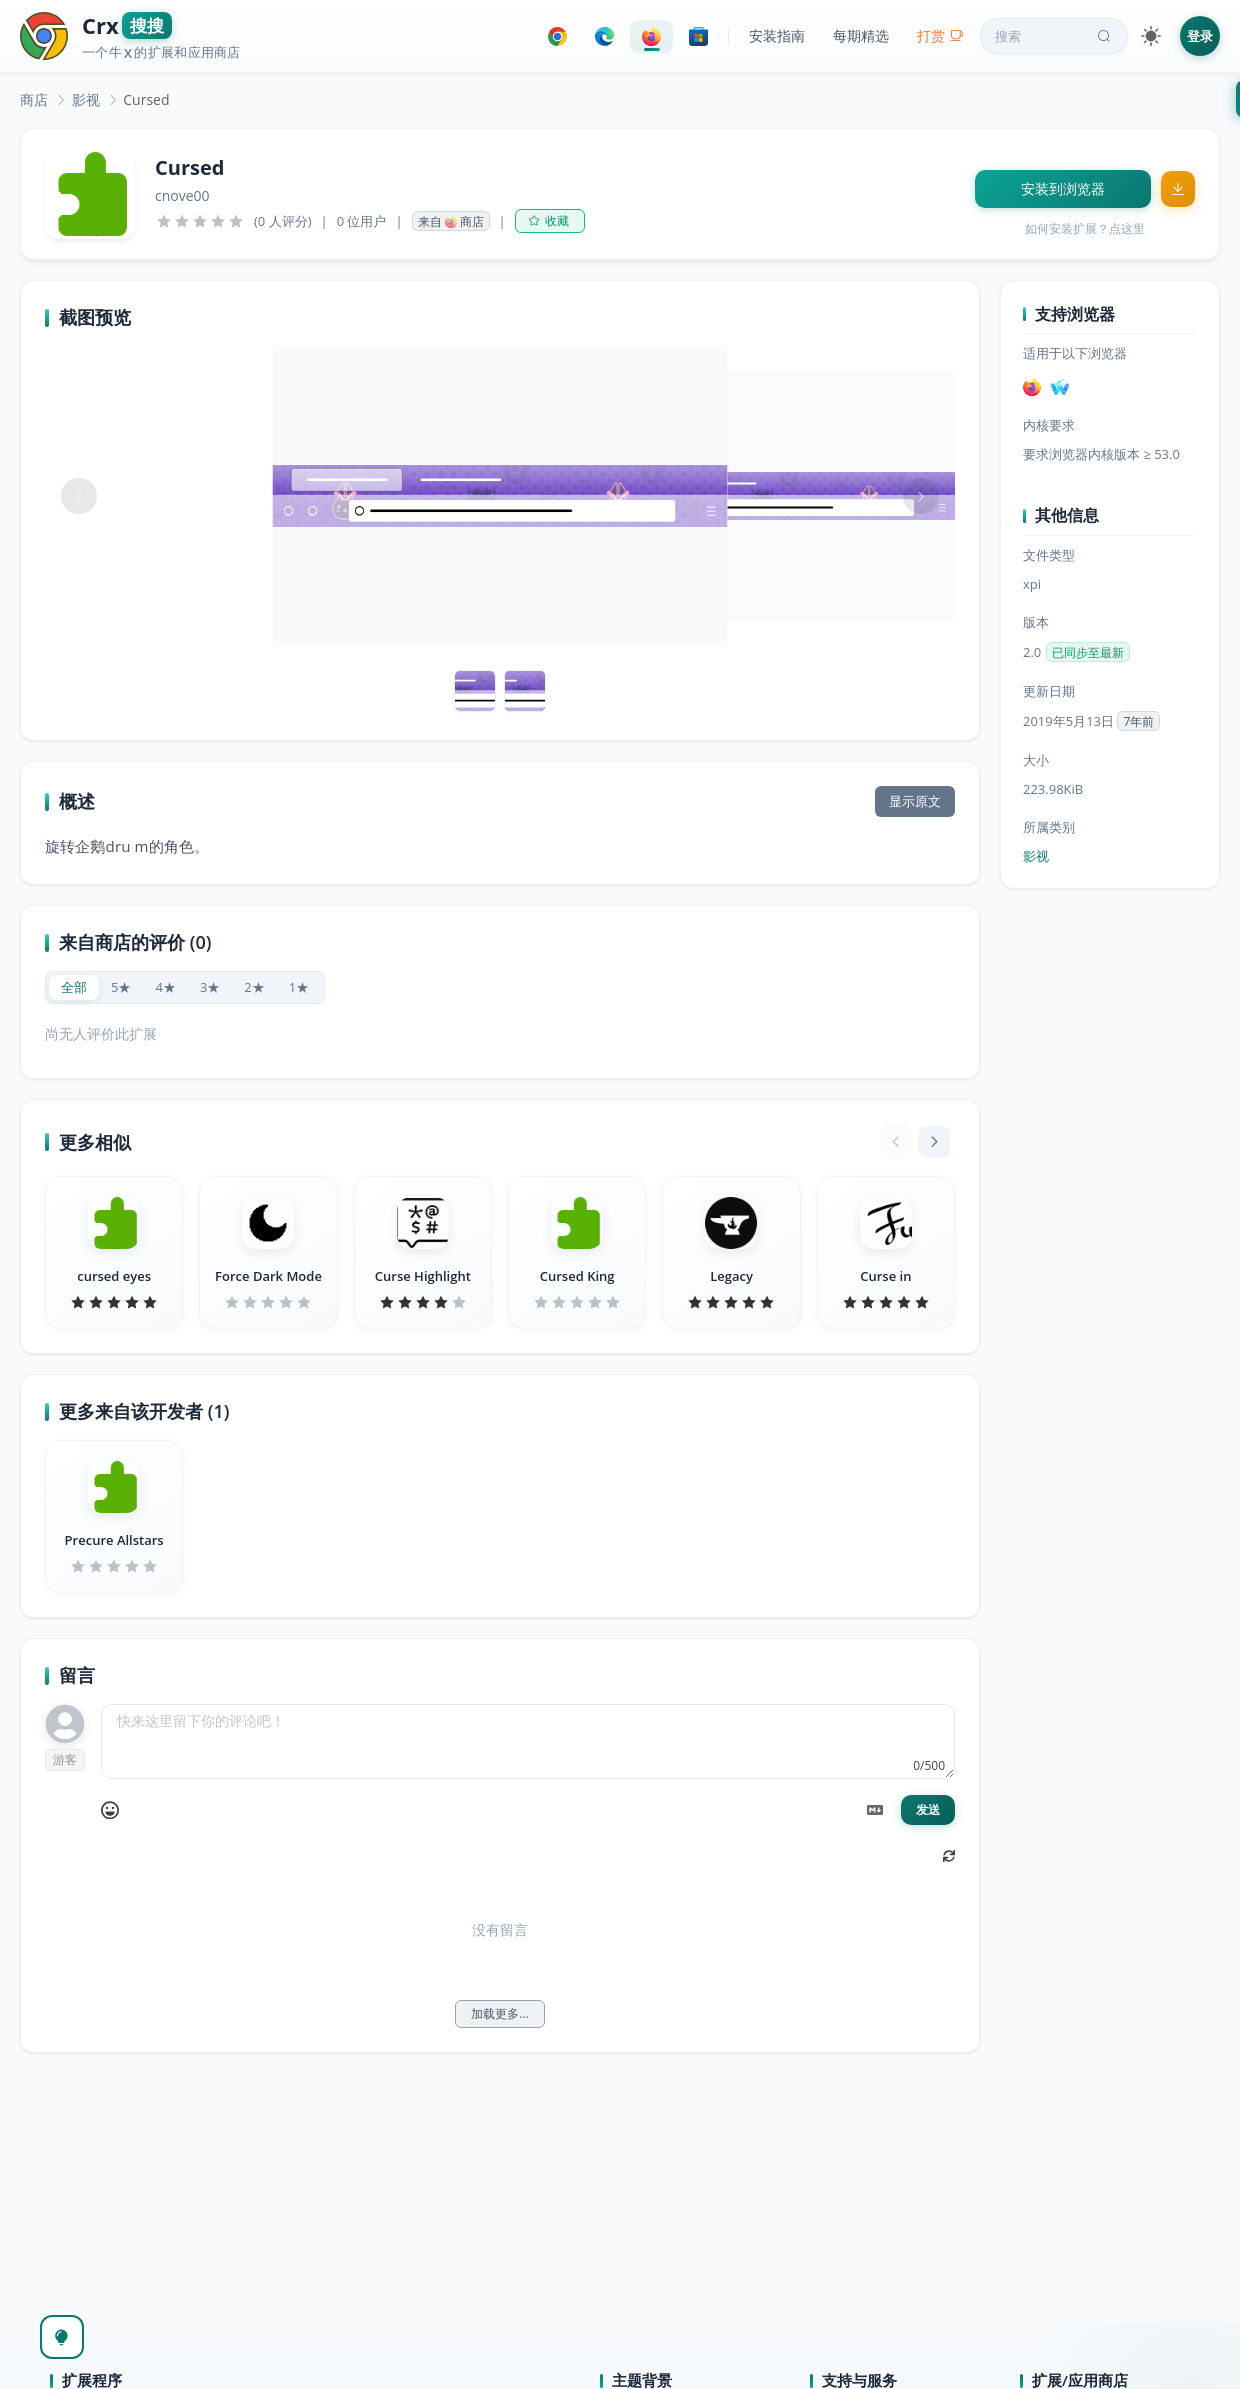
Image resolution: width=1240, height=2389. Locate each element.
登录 (1200, 36)
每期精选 (861, 35)
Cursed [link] (146, 99)
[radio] (74, 987)
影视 (86, 99)
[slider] (200, 221)
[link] (34, 99)
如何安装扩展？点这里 (1085, 228)
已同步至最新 (1088, 652)
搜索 (1055, 36)
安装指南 (777, 35)
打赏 (940, 35)
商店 (34, 99)
